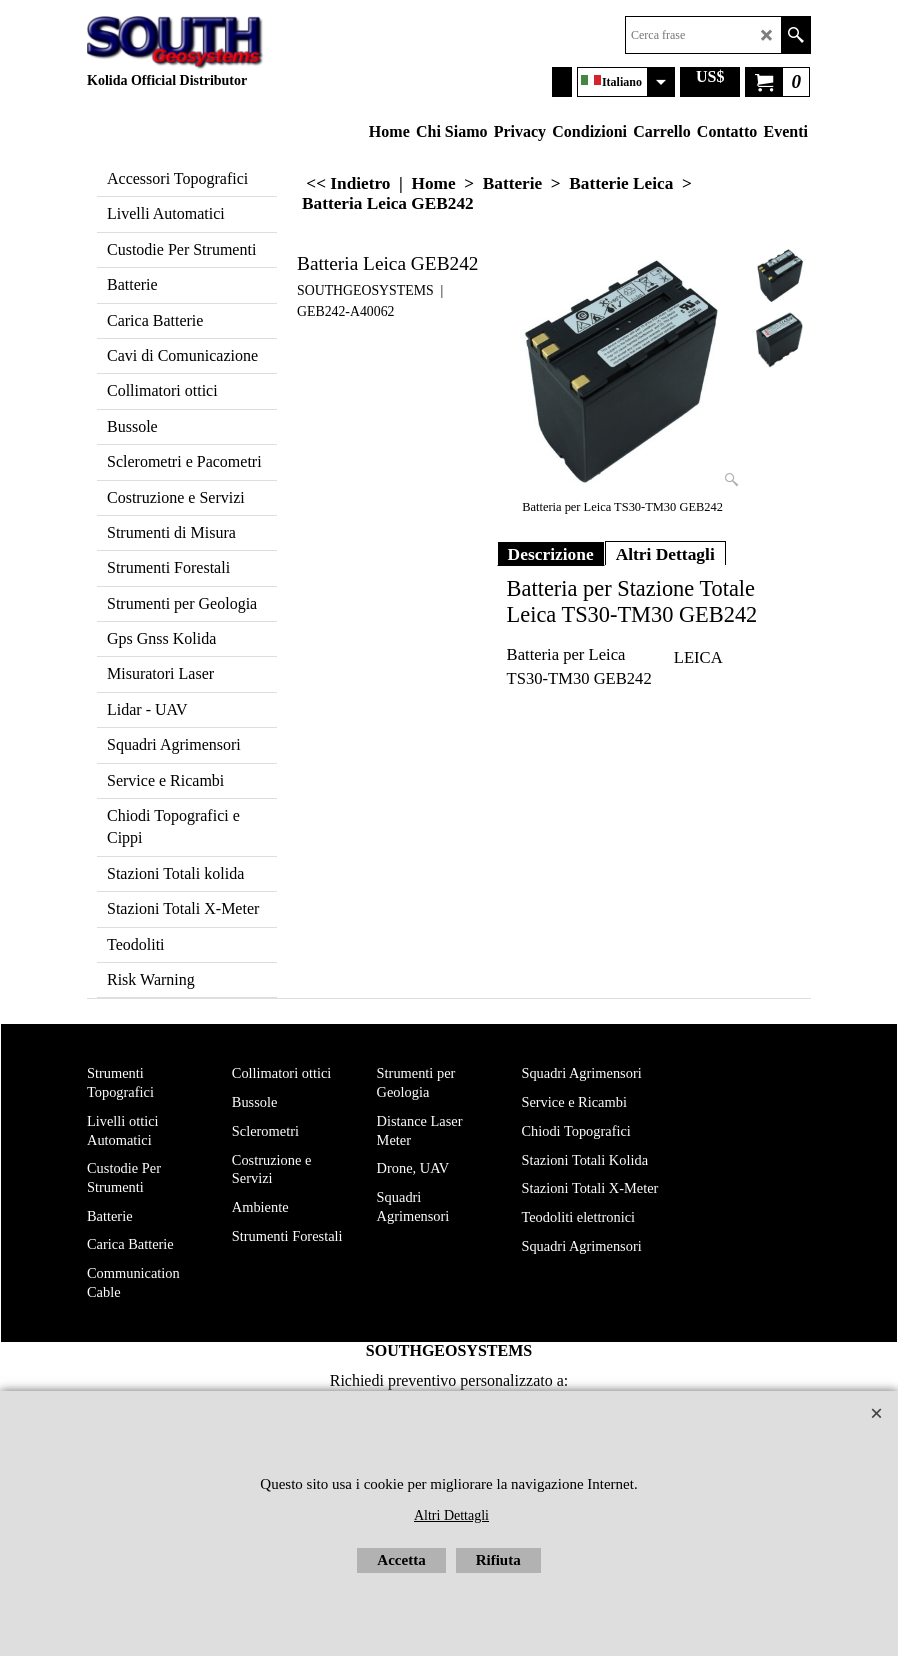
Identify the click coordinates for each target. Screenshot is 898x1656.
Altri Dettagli (665, 554)
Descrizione (551, 554)
